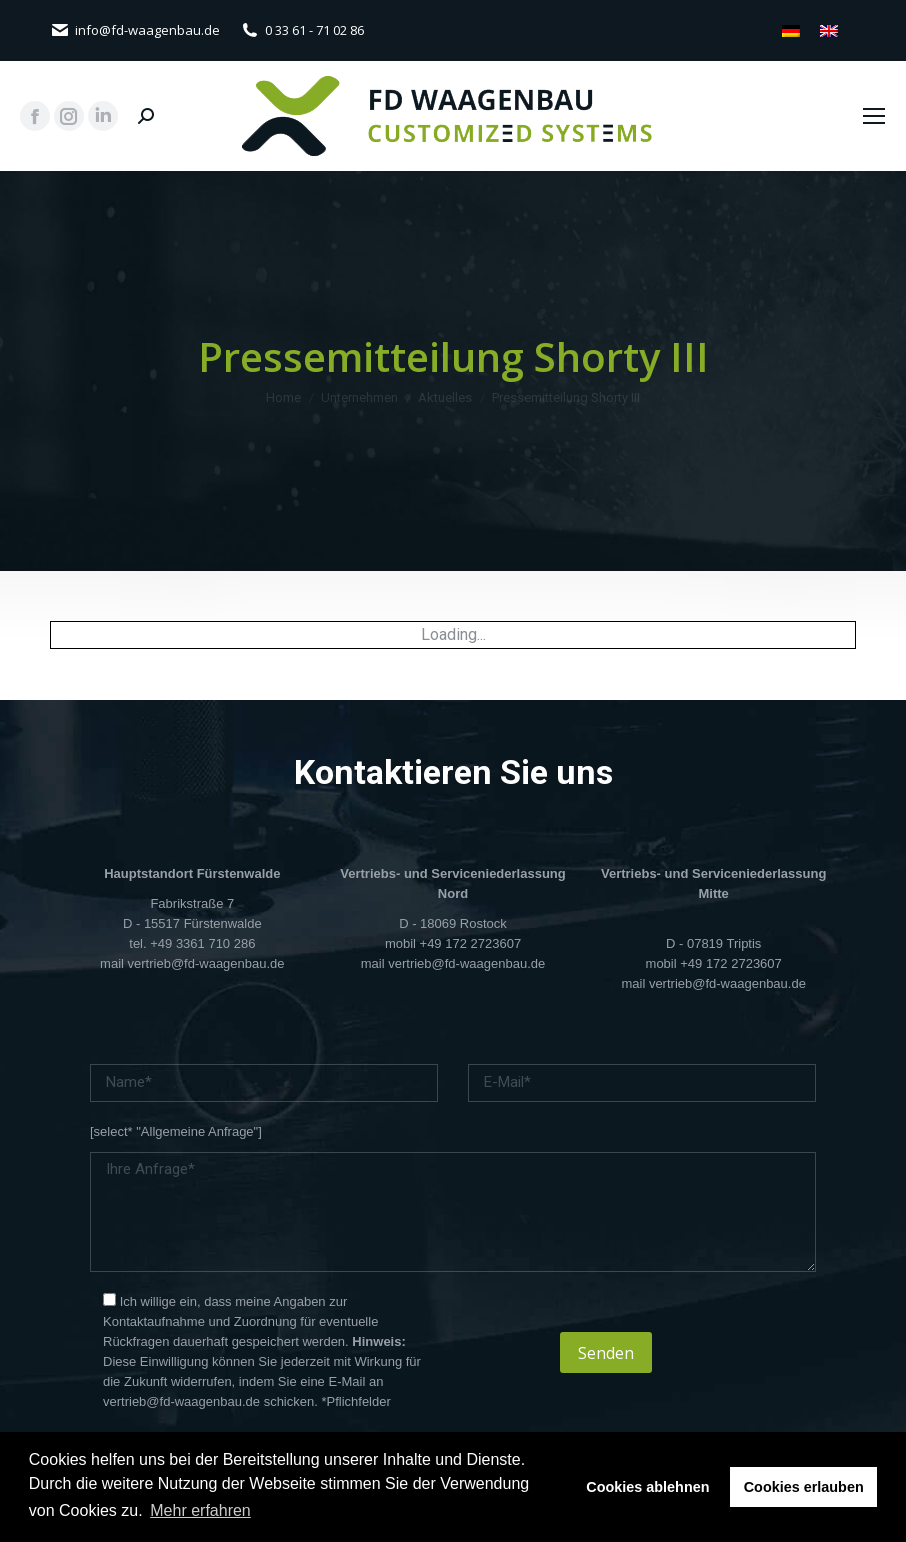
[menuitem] (791, 30)
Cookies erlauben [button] (804, 1487)
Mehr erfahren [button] (200, 1510)
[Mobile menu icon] (874, 116)
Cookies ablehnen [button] (647, 1487)
